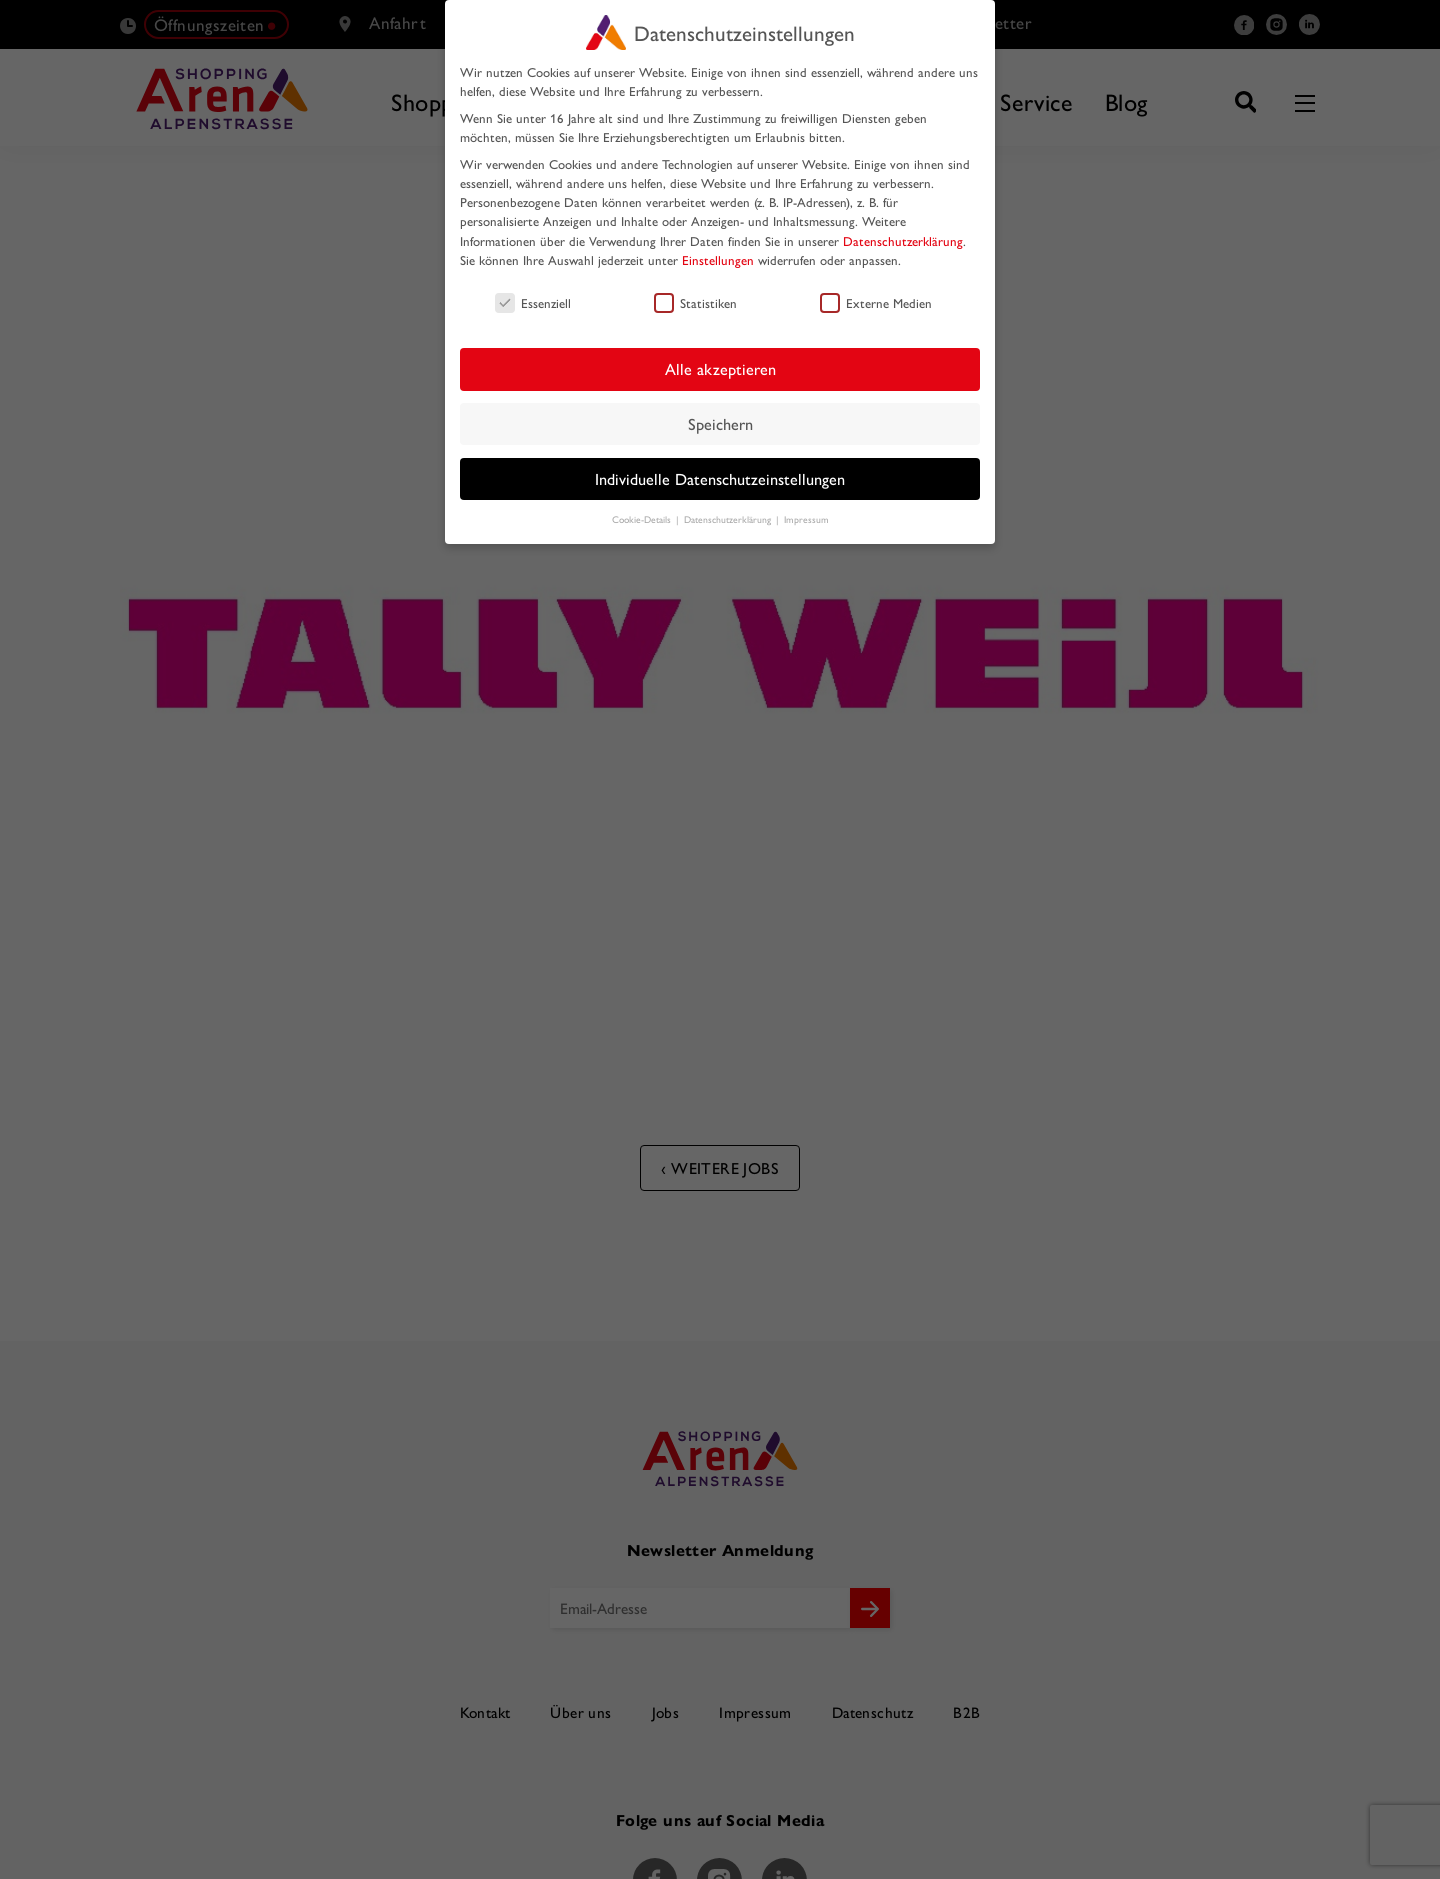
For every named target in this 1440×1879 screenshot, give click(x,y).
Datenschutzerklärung (903, 240)
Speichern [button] (720, 423)
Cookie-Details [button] (643, 519)
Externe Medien (876, 302)
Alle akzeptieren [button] (720, 368)
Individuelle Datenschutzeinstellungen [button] (720, 478)
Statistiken (695, 302)
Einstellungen (718, 259)
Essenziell (533, 302)
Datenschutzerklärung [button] (729, 519)
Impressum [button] (806, 519)
